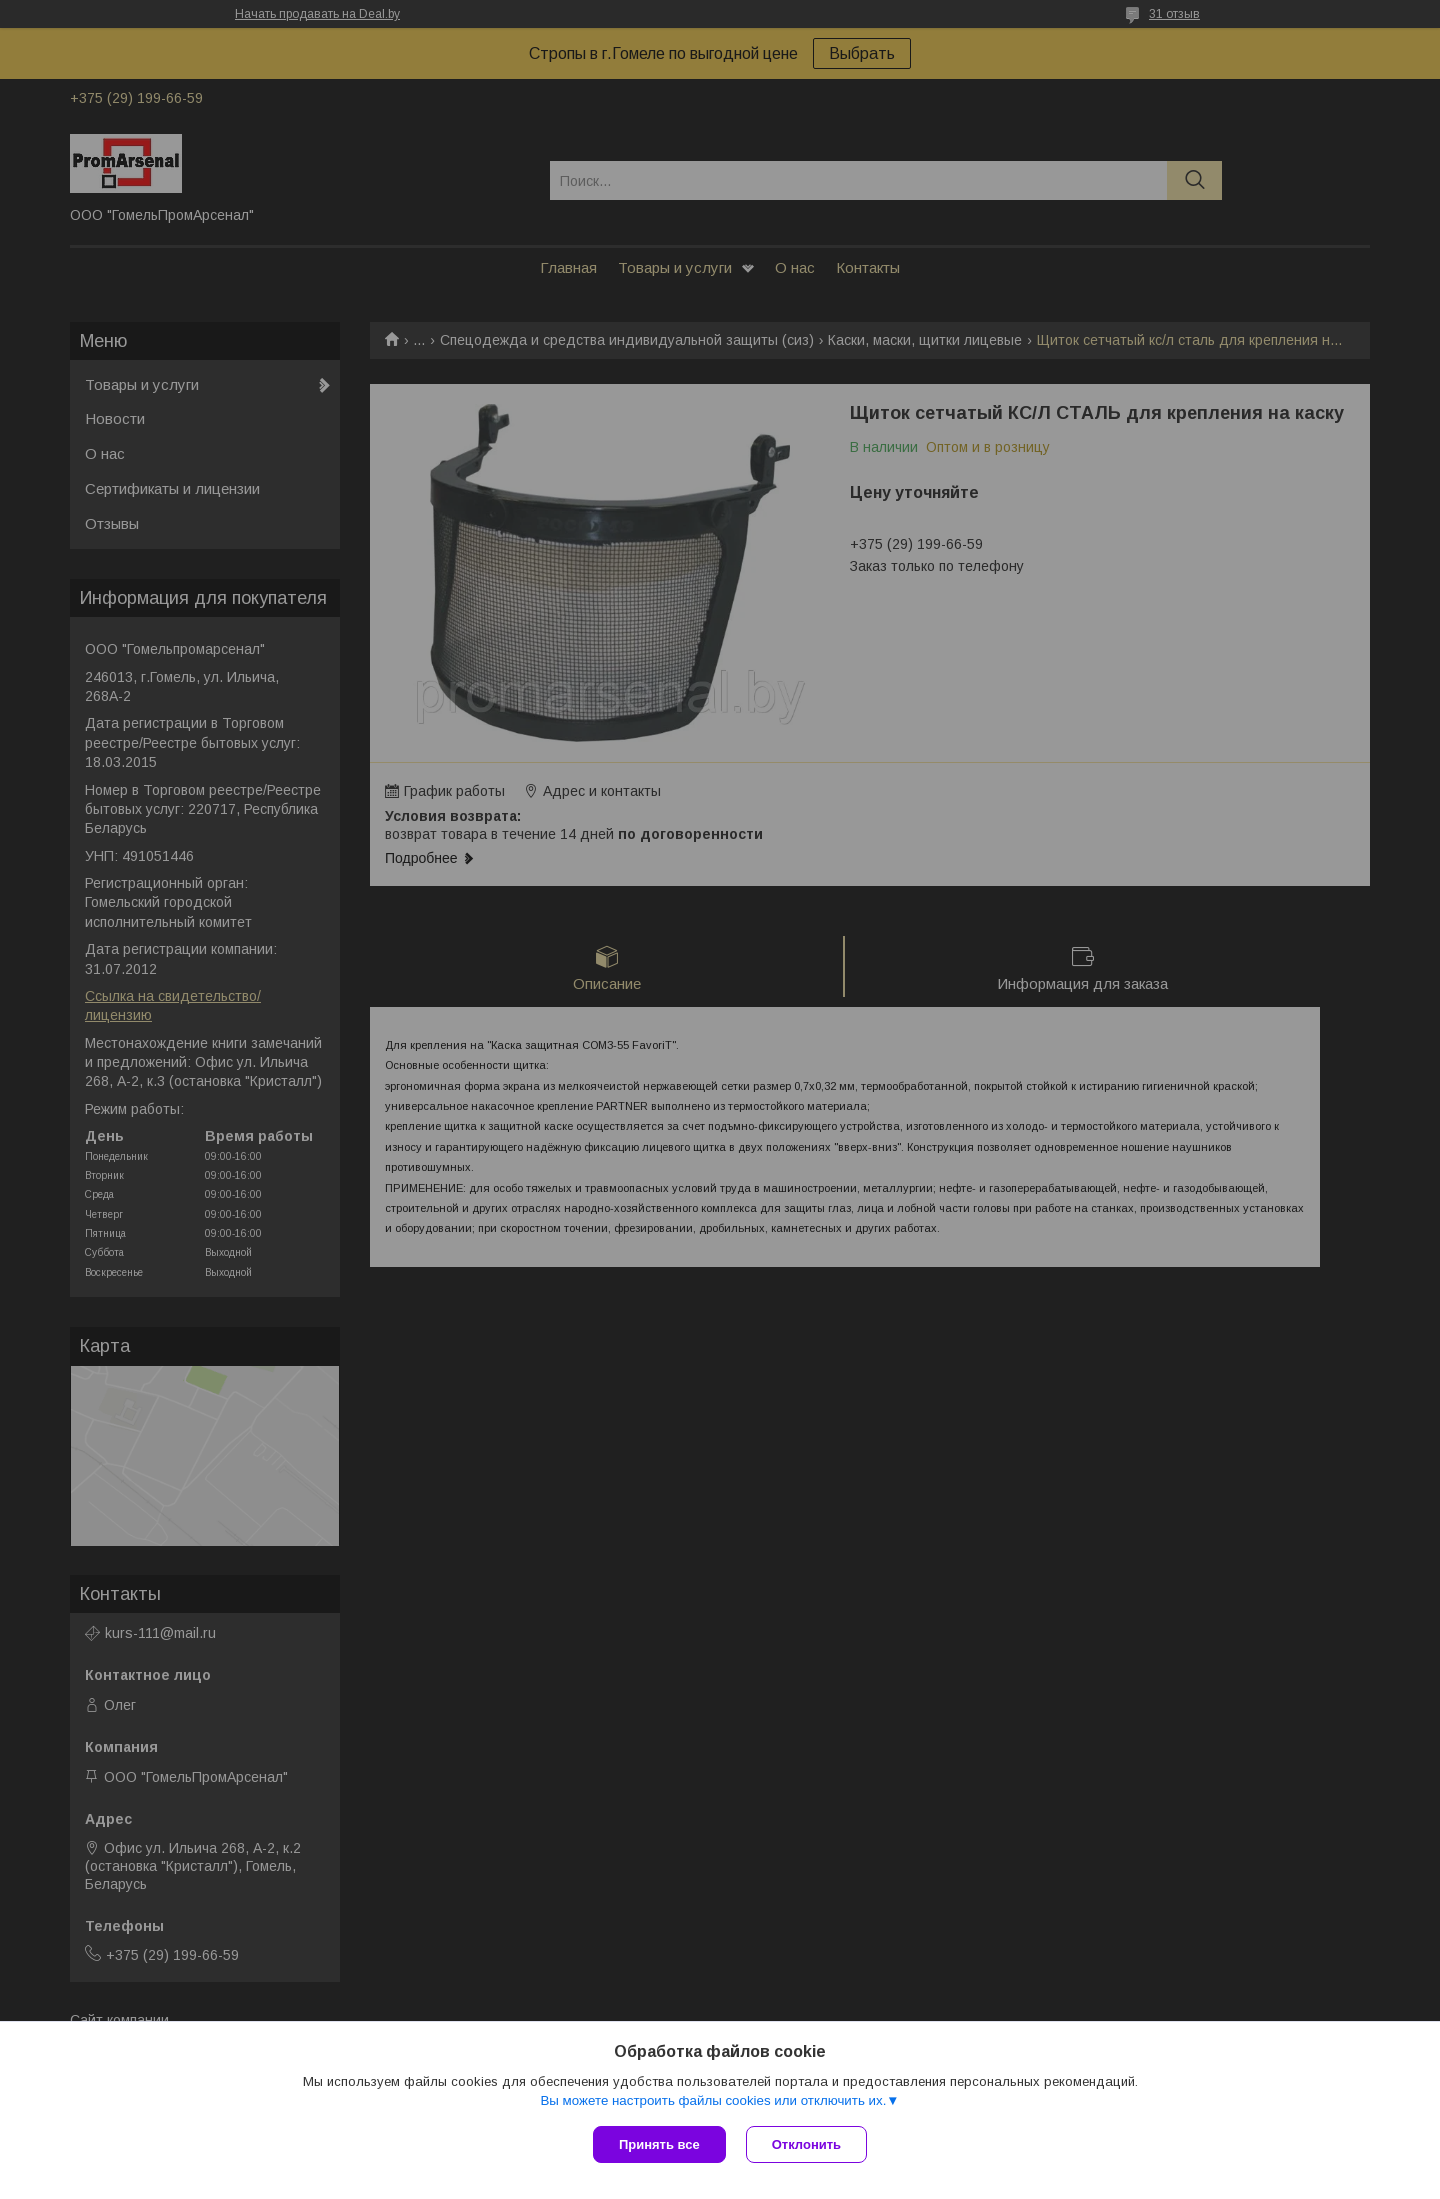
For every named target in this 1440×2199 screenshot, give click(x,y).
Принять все (659, 2144)
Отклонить (806, 2144)
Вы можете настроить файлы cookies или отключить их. (713, 2100)
